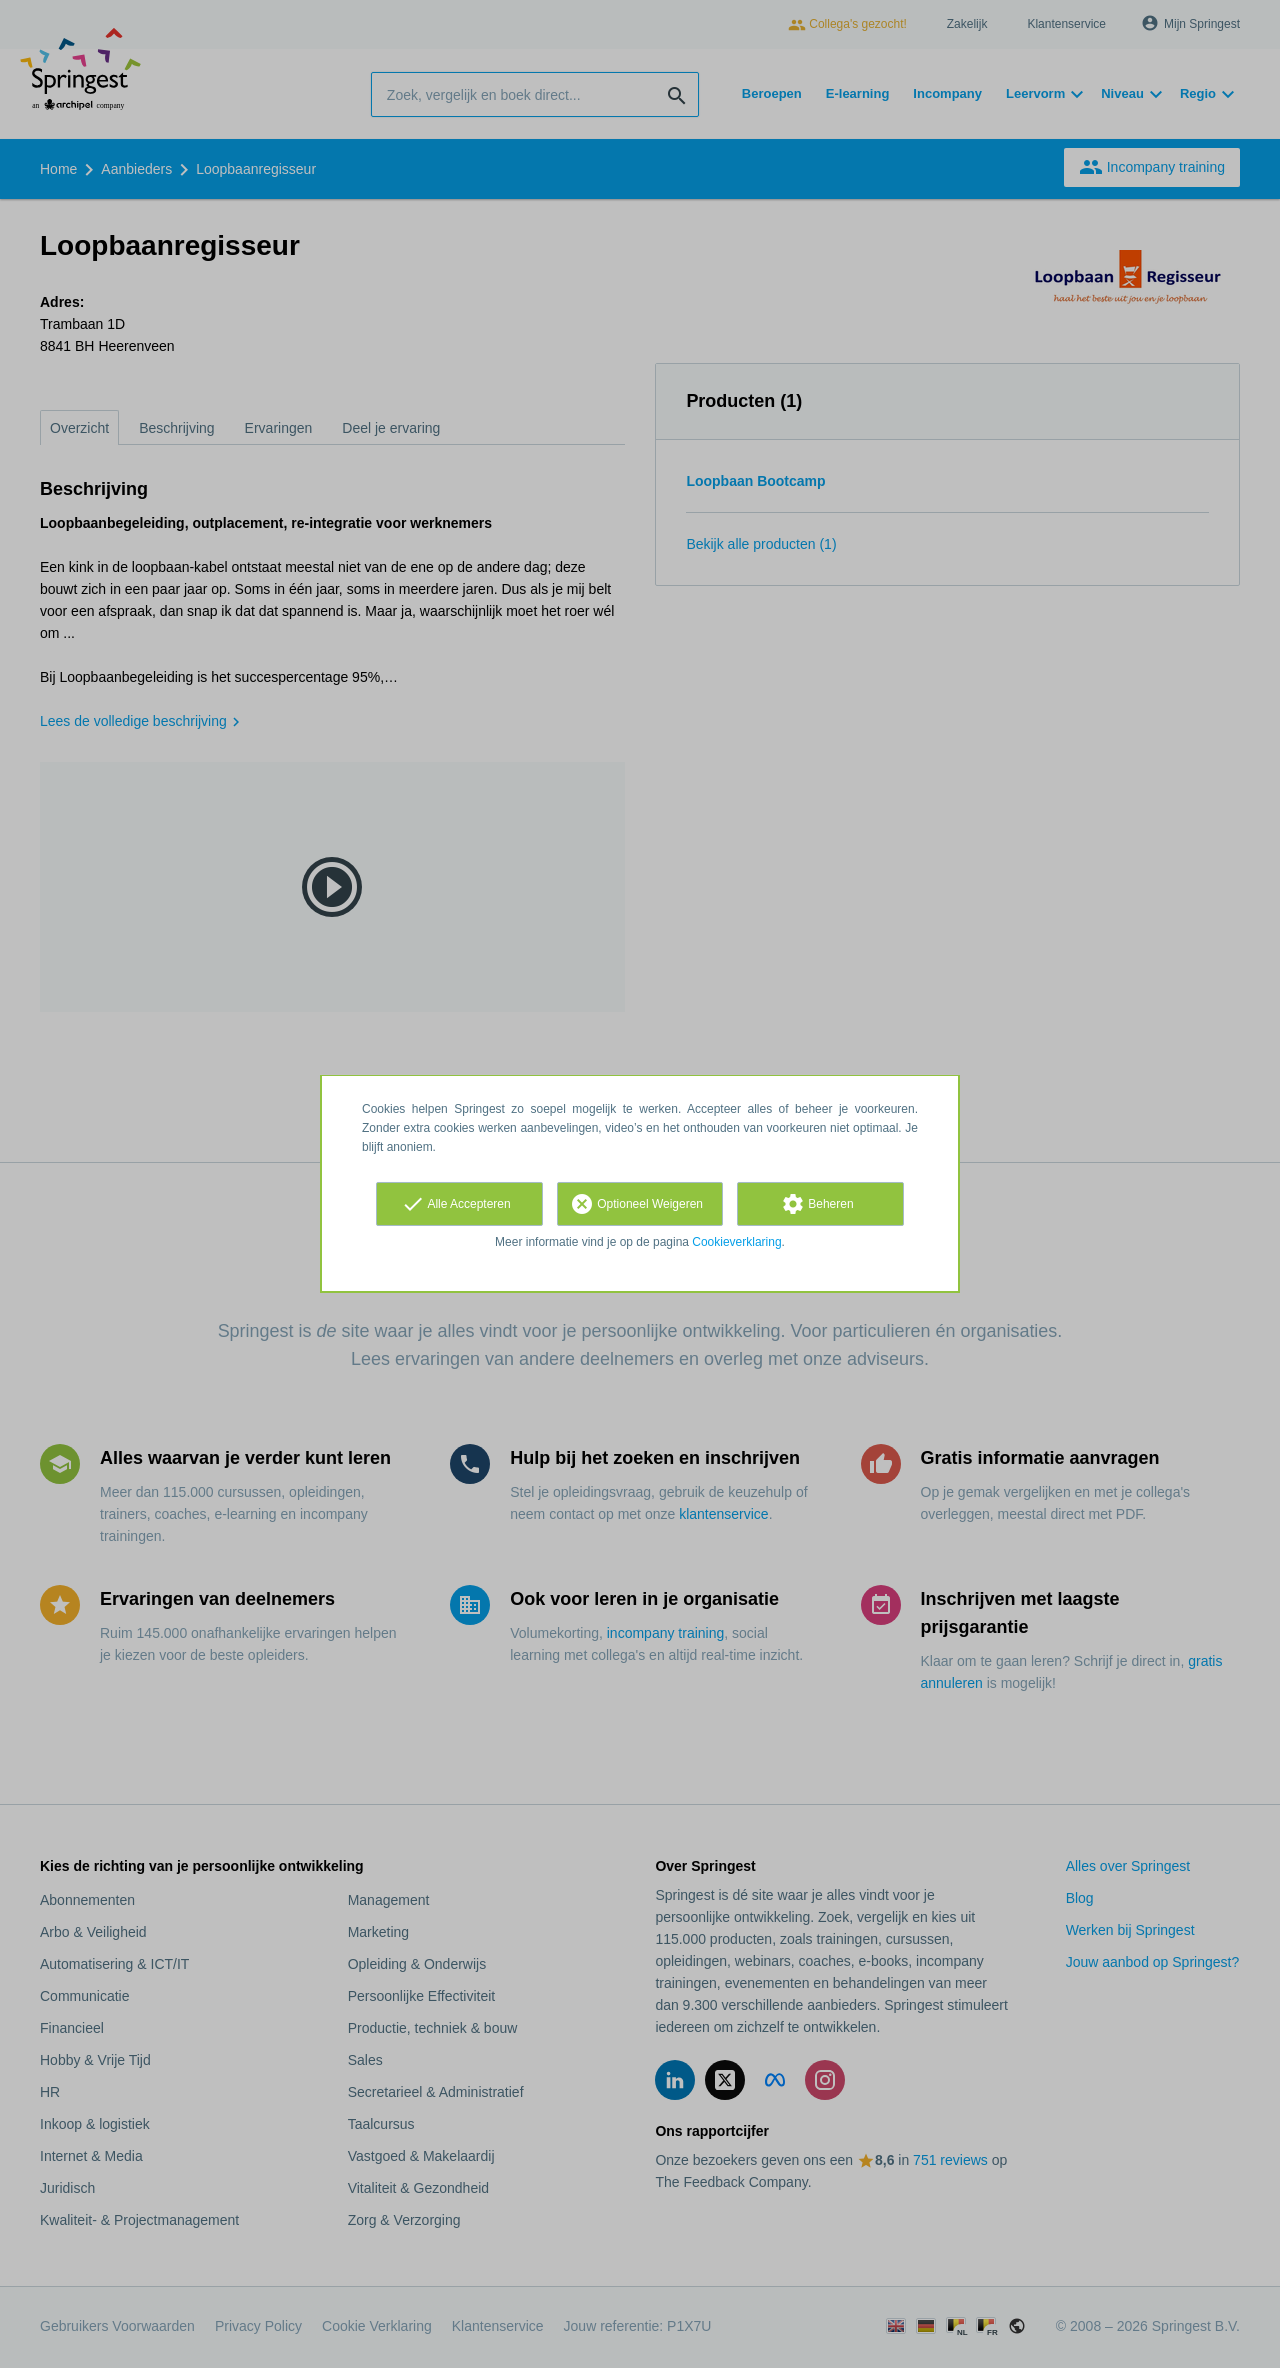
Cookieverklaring (736, 1242)
